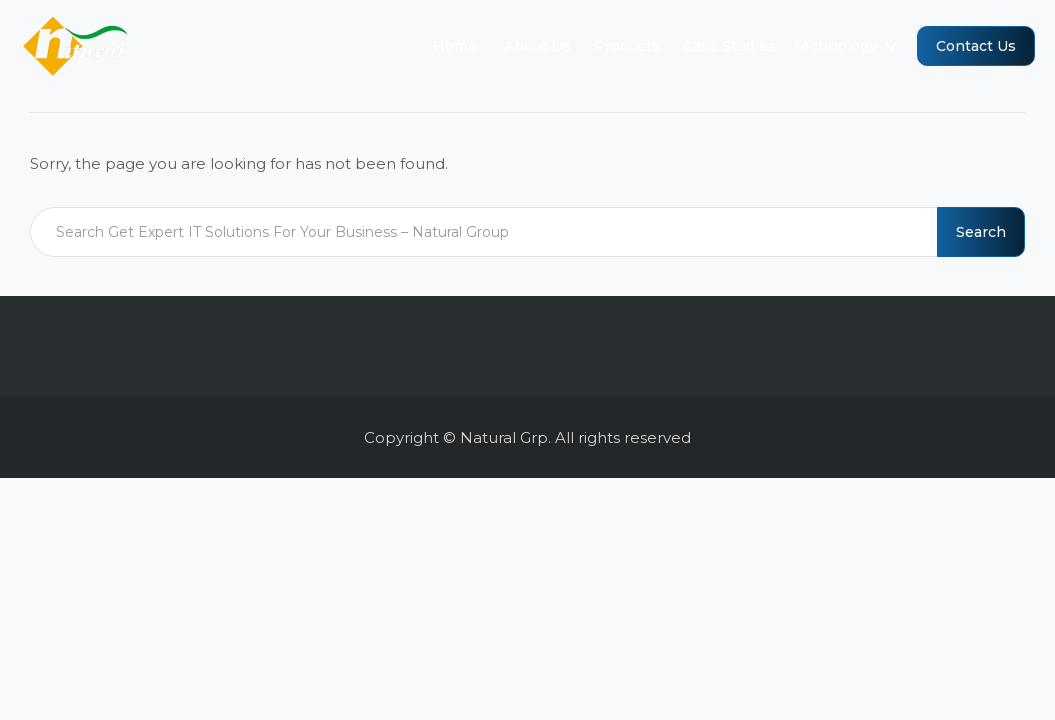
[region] (527, 671)
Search (981, 232)
